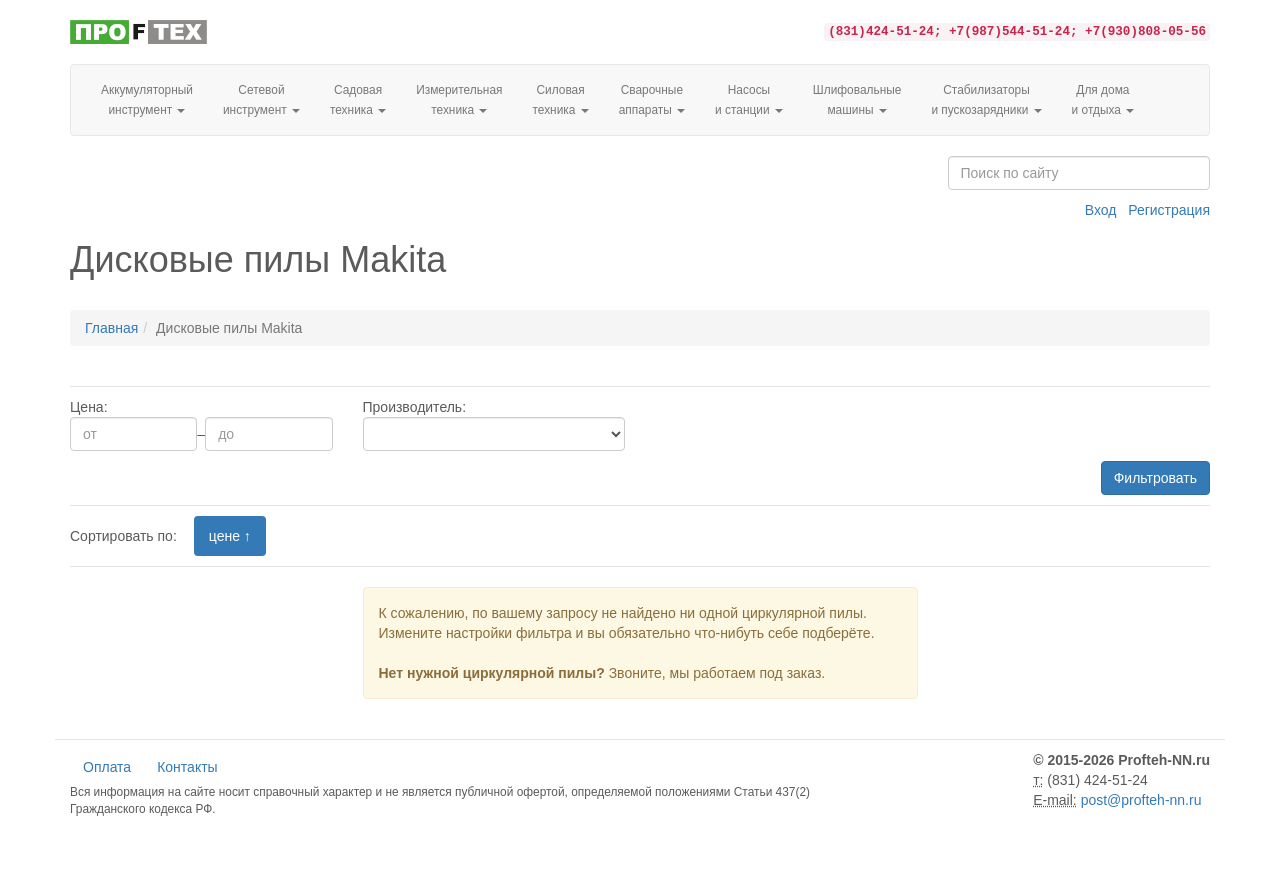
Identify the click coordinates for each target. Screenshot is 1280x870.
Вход (1101, 210)
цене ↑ (230, 536)
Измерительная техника (459, 100)
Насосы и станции (749, 100)
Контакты (187, 767)
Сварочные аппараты (652, 100)
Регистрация (1169, 210)
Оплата (107, 767)
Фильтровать (1155, 478)
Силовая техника (560, 100)
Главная (111, 328)
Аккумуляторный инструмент (147, 100)
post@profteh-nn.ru (1141, 800)
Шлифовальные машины (857, 100)
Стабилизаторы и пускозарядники (986, 100)
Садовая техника (358, 100)
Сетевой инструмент (261, 100)
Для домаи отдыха (1103, 100)
